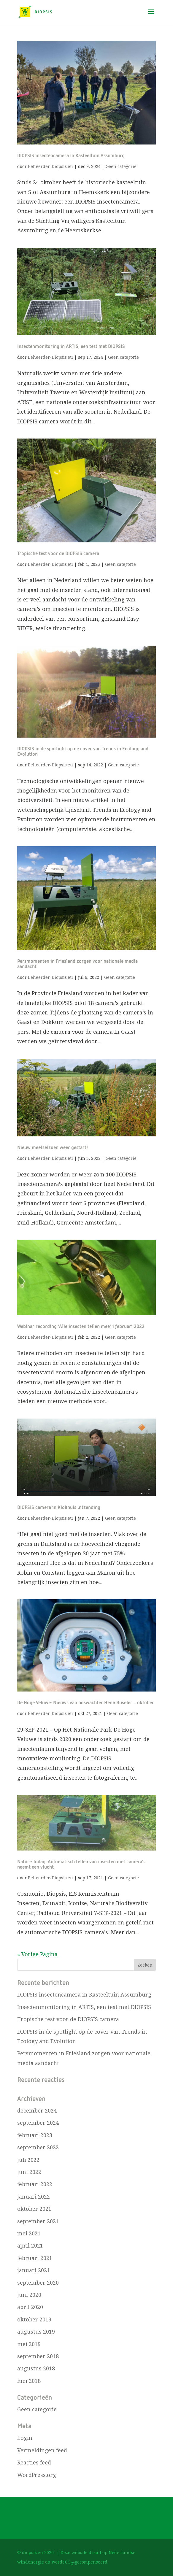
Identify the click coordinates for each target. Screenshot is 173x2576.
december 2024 (37, 2110)
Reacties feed (34, 2462)
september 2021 (38, 2221)
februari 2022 (34, 2184)
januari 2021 (33, 2270)
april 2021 (30, 2245)
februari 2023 (34, 2135)
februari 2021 (34, 2257)
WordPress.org (36, 2474)
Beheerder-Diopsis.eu (50, 166)
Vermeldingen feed (42, 2450)
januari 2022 (33, 2196)
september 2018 (38, 2356)
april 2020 (30, 2306)
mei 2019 (29, 2344)
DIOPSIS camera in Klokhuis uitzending (58, 1507)
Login (24, 2437)
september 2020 (38, 2282)
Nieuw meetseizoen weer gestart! (52, 1147)
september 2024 (38, 2122)
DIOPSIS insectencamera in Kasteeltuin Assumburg (71, 155)
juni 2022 (29, 2171)
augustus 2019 (36, 2331)
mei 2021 (29, 2233)
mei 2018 (29, 2380)
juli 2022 (28, 2159)
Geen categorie (121, 166)
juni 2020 (29, 2294)
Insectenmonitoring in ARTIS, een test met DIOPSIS (71, 346)
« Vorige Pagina (37, 1954)
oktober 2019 (34, 2319)
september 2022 (38, 2147)
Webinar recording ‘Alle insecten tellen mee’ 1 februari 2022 (81, 1326)
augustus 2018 (36, 2368)
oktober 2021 (34, 2208)
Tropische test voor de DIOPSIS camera (58, 553)
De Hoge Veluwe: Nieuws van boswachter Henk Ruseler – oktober (85, 1702)
